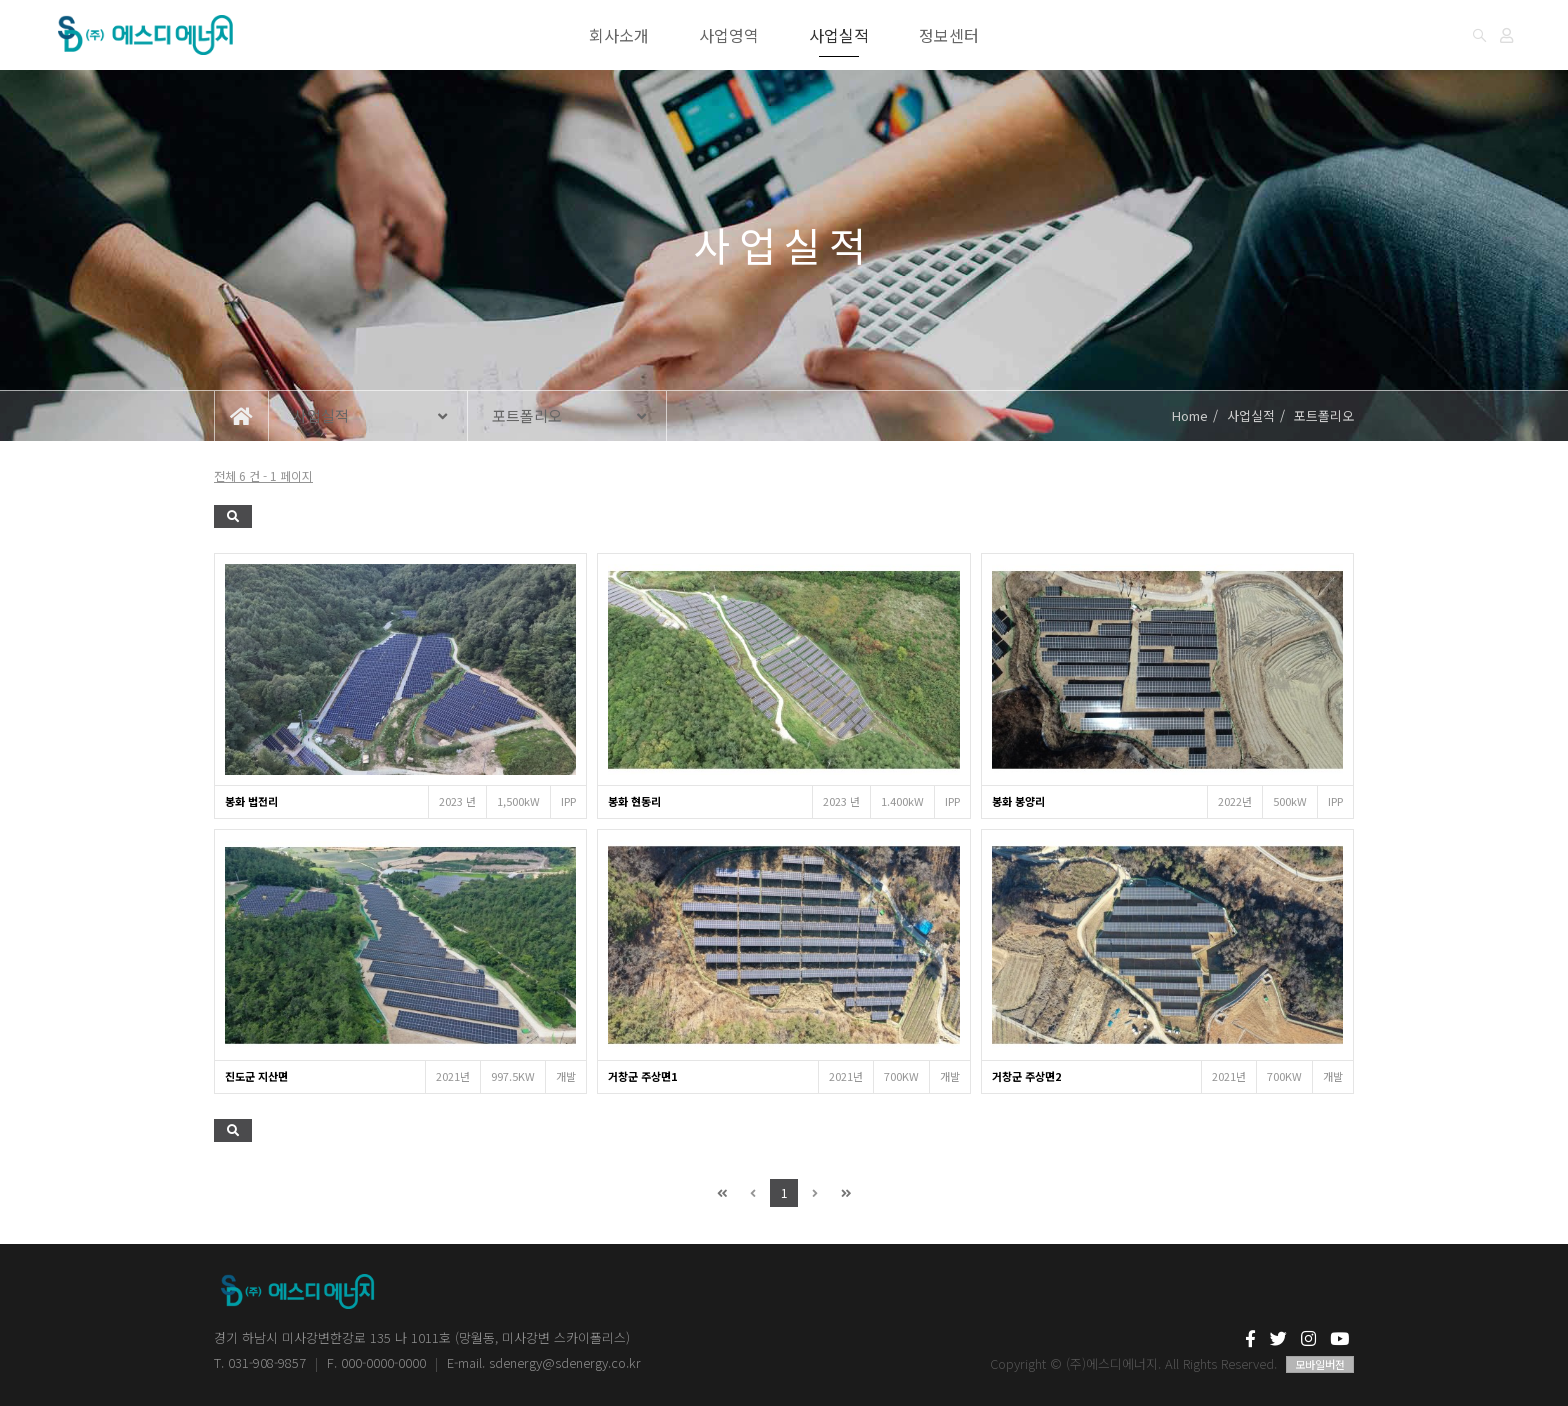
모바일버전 (1320, 1364)
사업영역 (729, 35)
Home (1190, 415)
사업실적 (839, 35)
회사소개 (619, 35)
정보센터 (949, 35)
